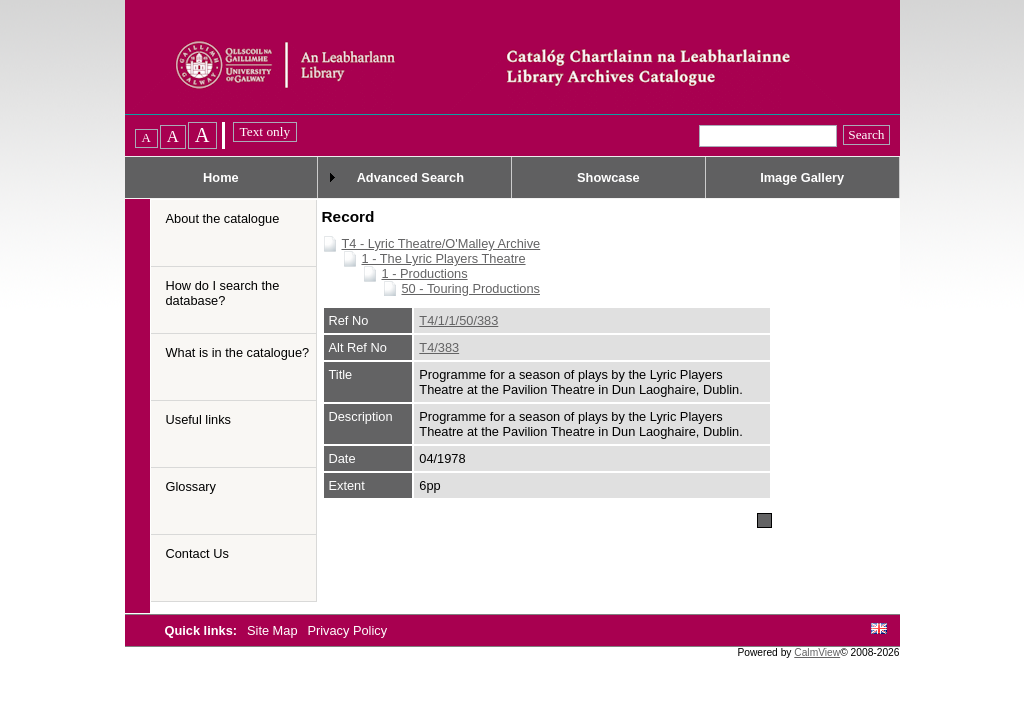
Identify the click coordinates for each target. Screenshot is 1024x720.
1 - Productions (425, 273)
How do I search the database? (223, 293)
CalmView (817, 652)
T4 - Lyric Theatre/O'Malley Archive (441, 243)
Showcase (608, 177)
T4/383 (439, 347)
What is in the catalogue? (238, 352)
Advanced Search (410, 177)
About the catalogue (223, 218)
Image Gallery (802, 177)
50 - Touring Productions (471, 288)
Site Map (274, 630)
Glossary (191, 486)
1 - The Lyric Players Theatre (444, 258)
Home (221, 177)
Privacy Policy (347, 630)
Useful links (198, 419)
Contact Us (197, 553)
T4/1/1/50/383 (458, 320)
